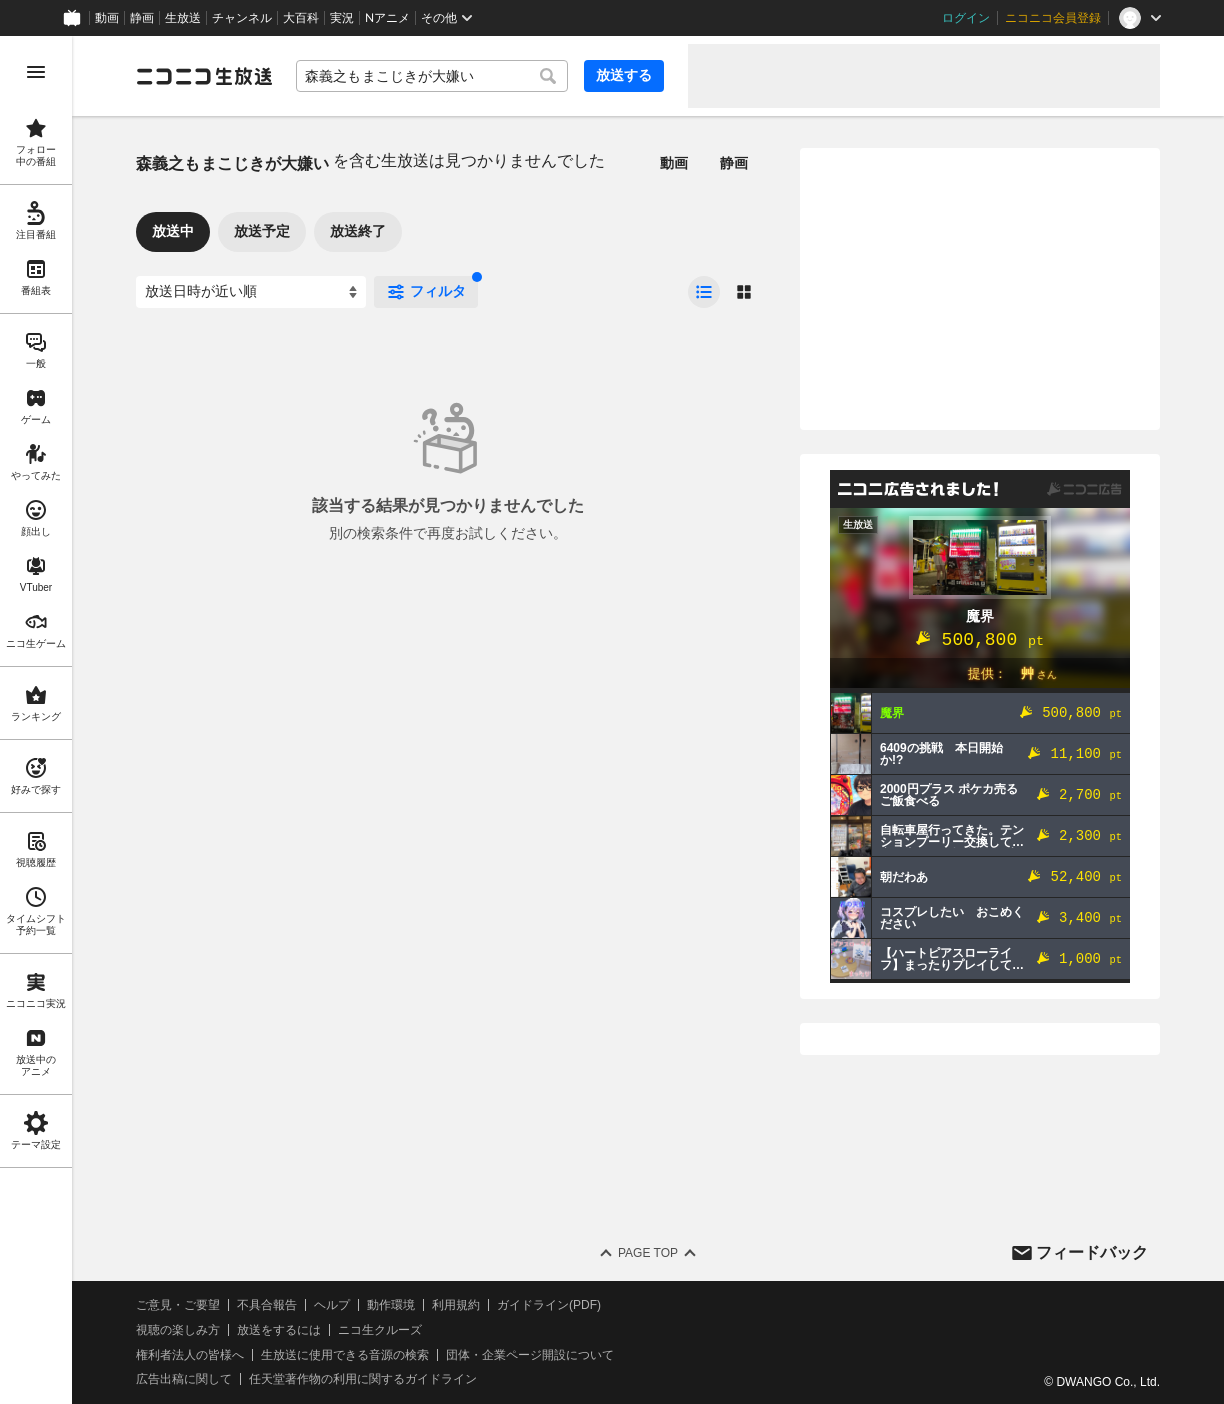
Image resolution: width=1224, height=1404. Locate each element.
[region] (36, 720)
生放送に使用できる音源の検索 (345, 1355)
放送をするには (279, 1330)
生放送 (183, 18)
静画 (142, 18)
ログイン (966, 18)
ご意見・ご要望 (178, 1305)
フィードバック (1092, 1252)
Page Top (648, 1253)
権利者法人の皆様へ (190, 1355)
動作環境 (391, 1305)
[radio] (704, 292)
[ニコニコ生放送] (204, 76)
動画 (107, 18)
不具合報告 (267, 1305)
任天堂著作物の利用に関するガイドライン (363, 1379)
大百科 (301, 18)
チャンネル (242, 18)
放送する (624, 75)
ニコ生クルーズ (380, 1330)
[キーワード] (432, 76)
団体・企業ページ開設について (530, 1355)
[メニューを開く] (36, 72)
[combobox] (432, 76)
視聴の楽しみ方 (178, 1330)
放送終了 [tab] (358, 231)
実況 (342, 18)
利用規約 (456, 1305)
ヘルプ (332, 1305)
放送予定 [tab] (262, 231)
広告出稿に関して (184, 1379)
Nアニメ (387, 18)
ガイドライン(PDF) (549, 1305)
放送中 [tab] (173, 231)
